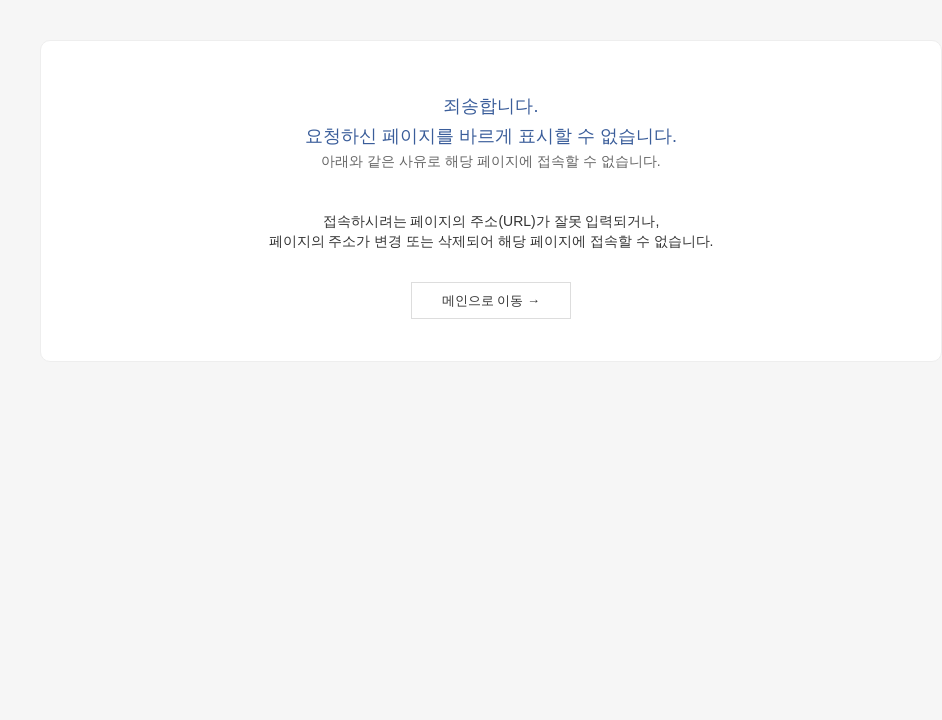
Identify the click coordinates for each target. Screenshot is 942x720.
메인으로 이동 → (491, 300)
